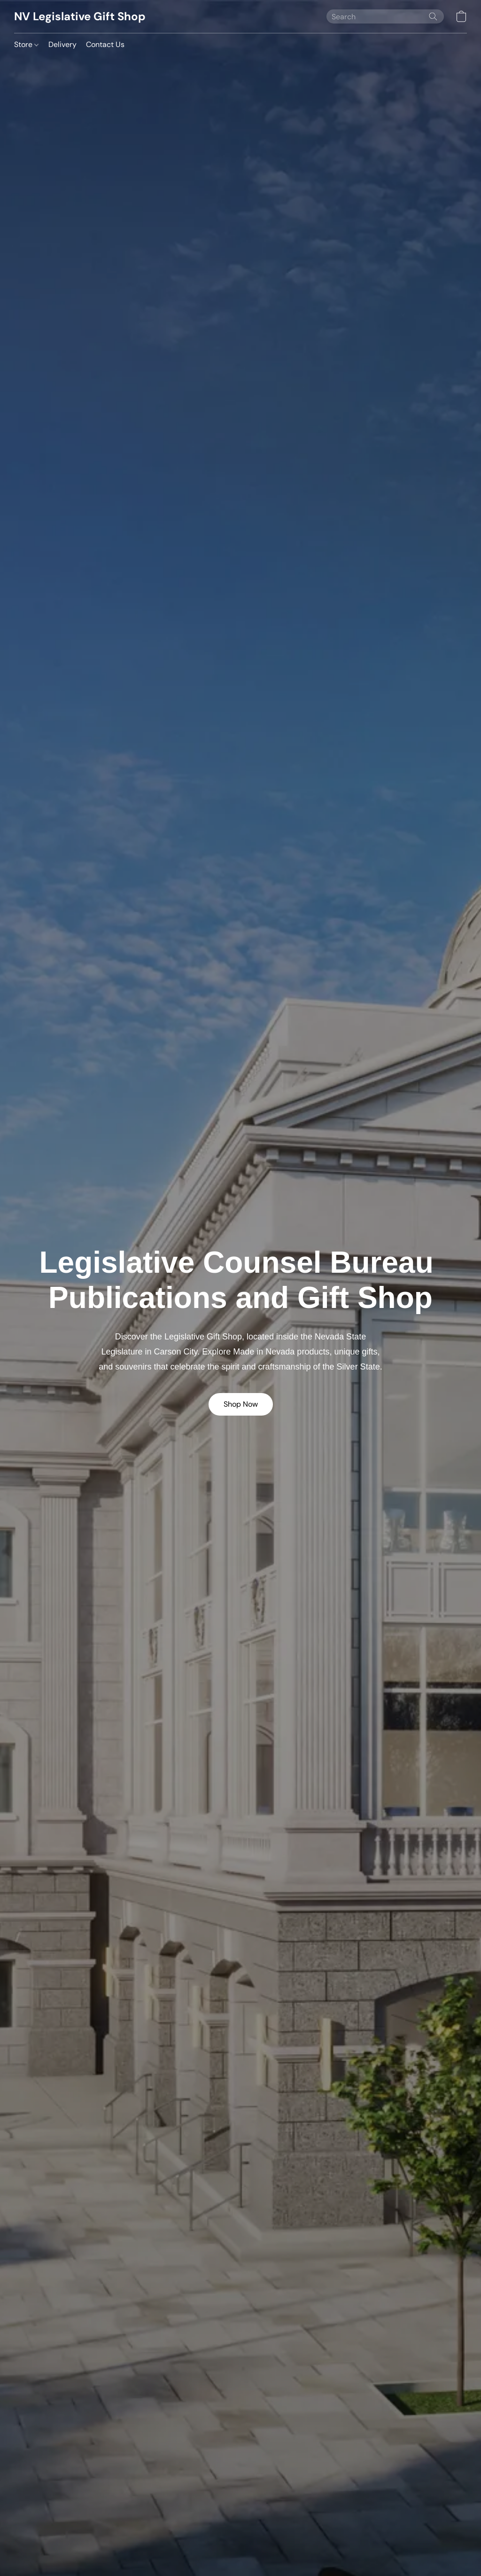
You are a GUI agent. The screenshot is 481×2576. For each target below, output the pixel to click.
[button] (80, 16)
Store (26, 44)
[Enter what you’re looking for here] (385, 16)
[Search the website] (433, 16)
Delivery (62, 44)
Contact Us (105, 44)
